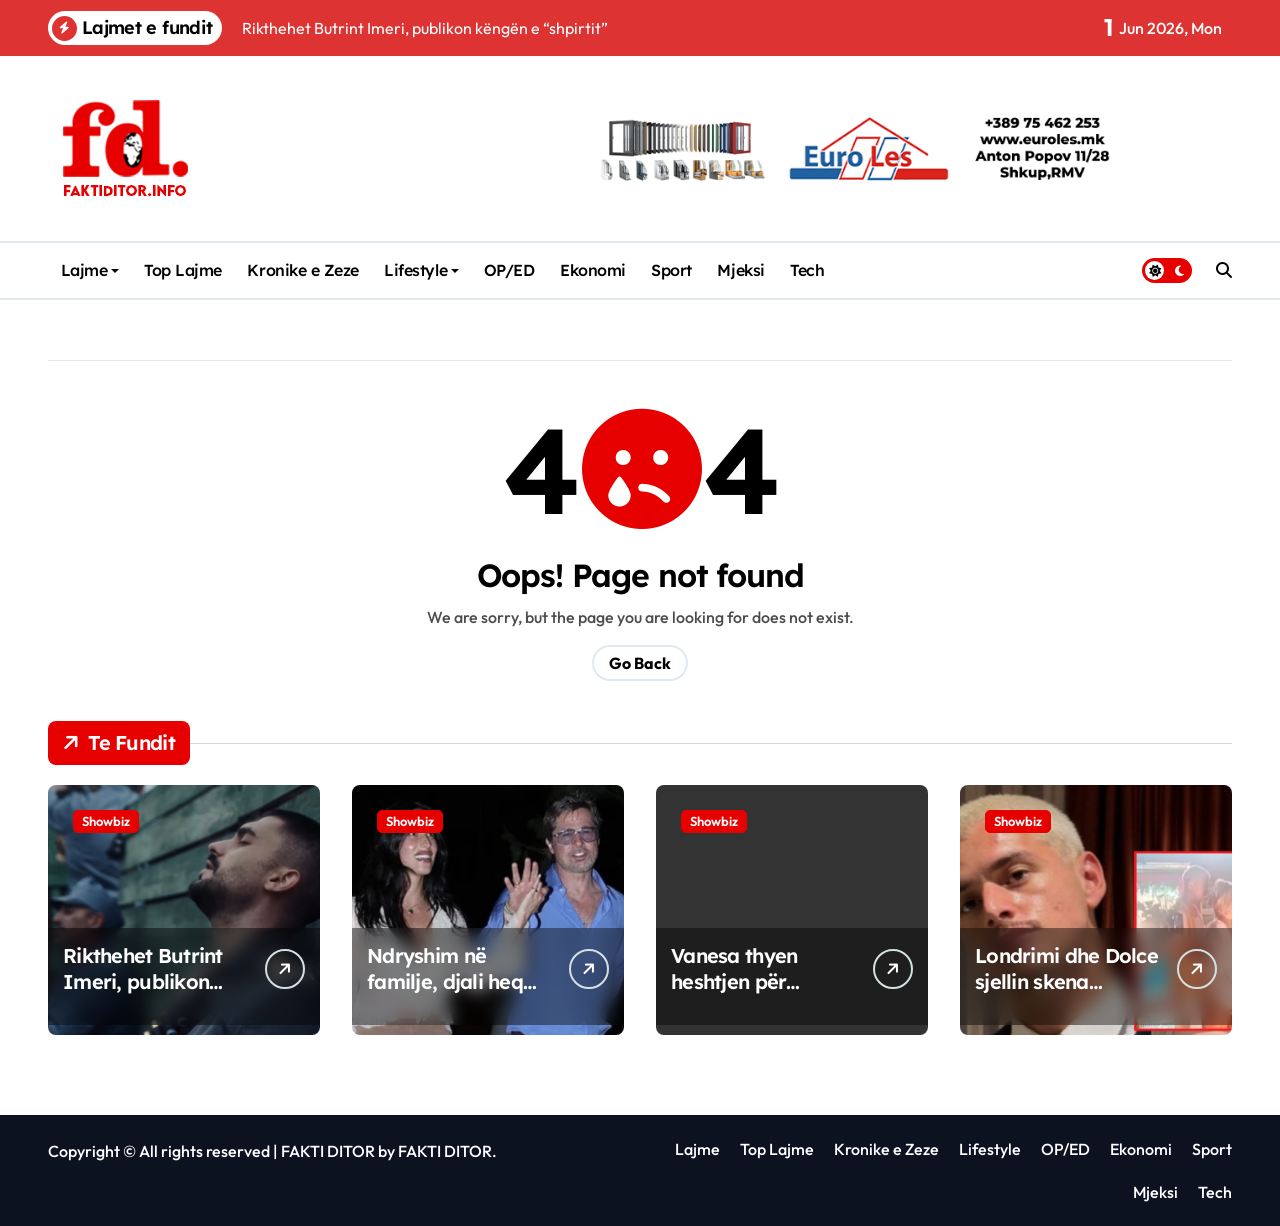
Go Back (640, 663)
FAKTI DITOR (328, 1151)
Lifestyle (421, 270)
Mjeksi (740, 270)
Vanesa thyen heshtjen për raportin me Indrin (759, 981)
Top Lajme (183, 270)
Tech (807, 270)
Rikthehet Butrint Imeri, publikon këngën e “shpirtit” (150, 981)
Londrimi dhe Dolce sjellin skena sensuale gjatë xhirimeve (1066, 994)
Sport (671, 270)
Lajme (90, 270)
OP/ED (509, 270)
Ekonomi (593, 270)
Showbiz (106, 821)
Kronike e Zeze (302, 270)
